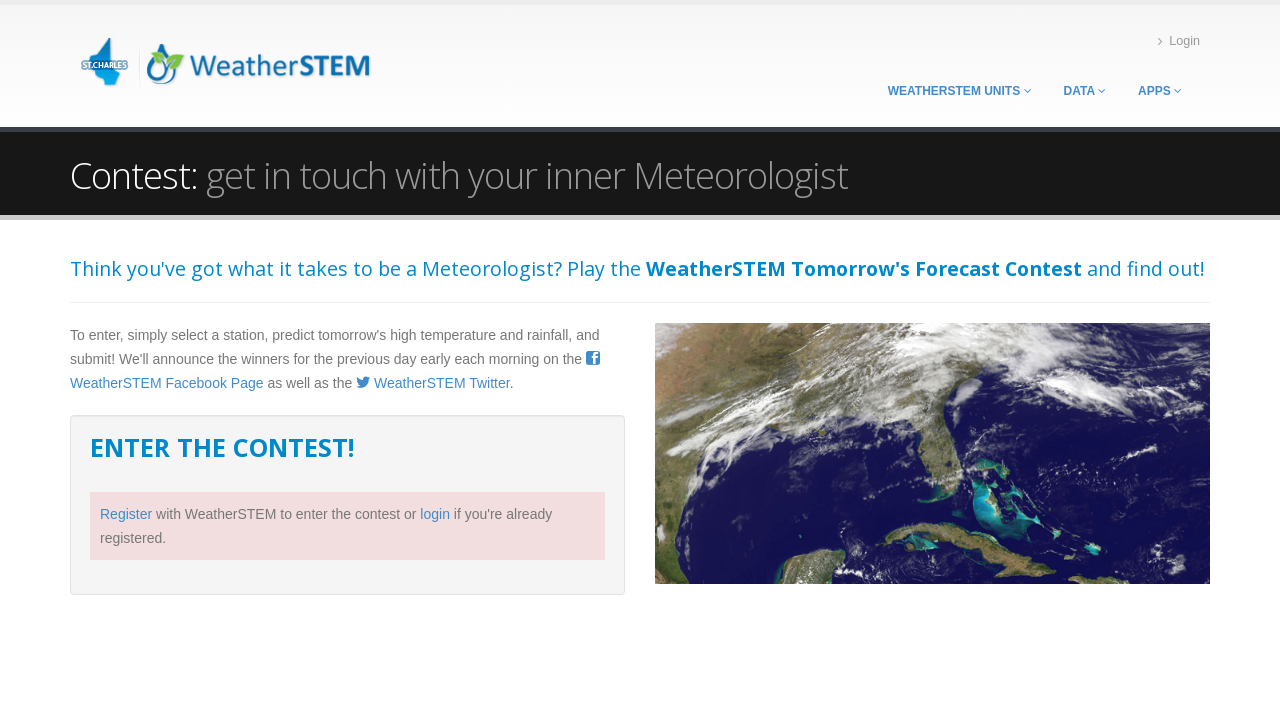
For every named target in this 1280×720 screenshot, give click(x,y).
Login (1179, 41)
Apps (1160, 91)
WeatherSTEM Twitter (433, 383)
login (435, 514)
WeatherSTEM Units (960, 91)
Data (1085, 91)
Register (126, 514)
